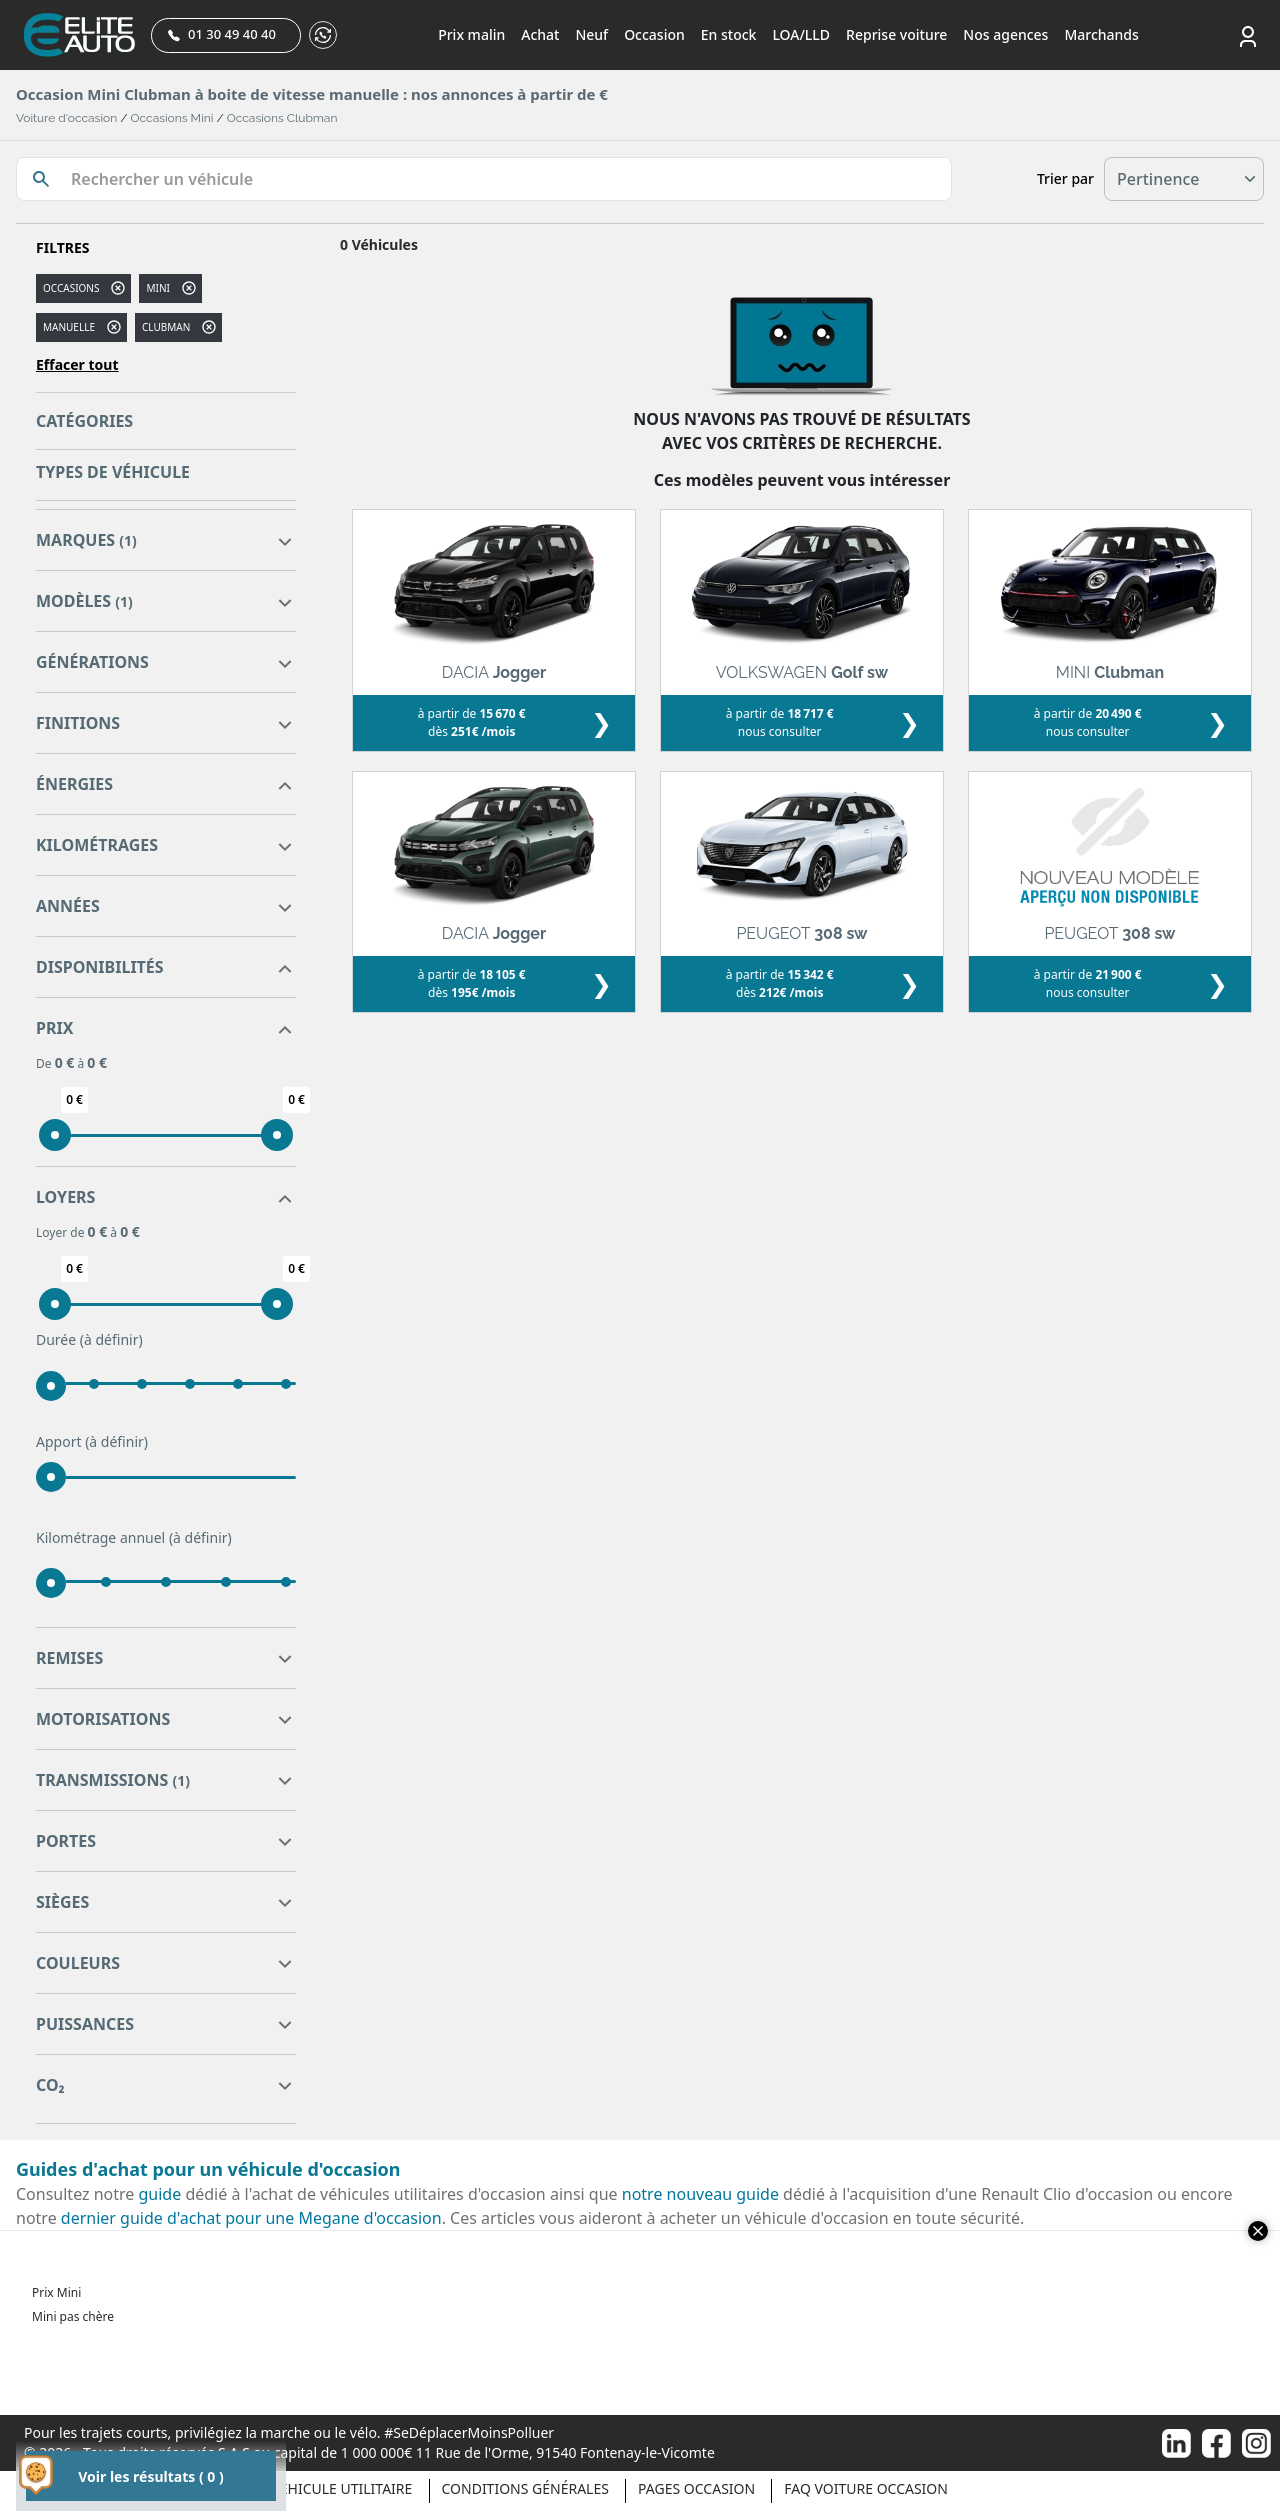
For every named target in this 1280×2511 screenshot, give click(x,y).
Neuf (591, 34)
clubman (166, 327)
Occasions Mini (172, 118)
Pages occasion (696, 2488)
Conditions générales (525, 2488)
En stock (729, 34)
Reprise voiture (896, 34)
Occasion (654, 34)
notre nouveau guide (700, 2194)
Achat (540, 34)
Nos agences (1005, 34)
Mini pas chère (73, 2316)
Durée (89, 1340)
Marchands (1101, 34)
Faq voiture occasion (866, 2488)
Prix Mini (56, 2292)
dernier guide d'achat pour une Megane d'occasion (251, 2218)
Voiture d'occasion (66, 118)
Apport (92, 1442)
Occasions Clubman (282, 118)
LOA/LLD (801, 34)
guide (160, 2194)
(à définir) (111, 1339)
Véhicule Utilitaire (341, 2488)
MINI (157, 288)
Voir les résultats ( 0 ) (150, 2476)
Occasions (71, 288)
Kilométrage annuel (134, 1538)
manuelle (69, 327)
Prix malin (471, 34)
